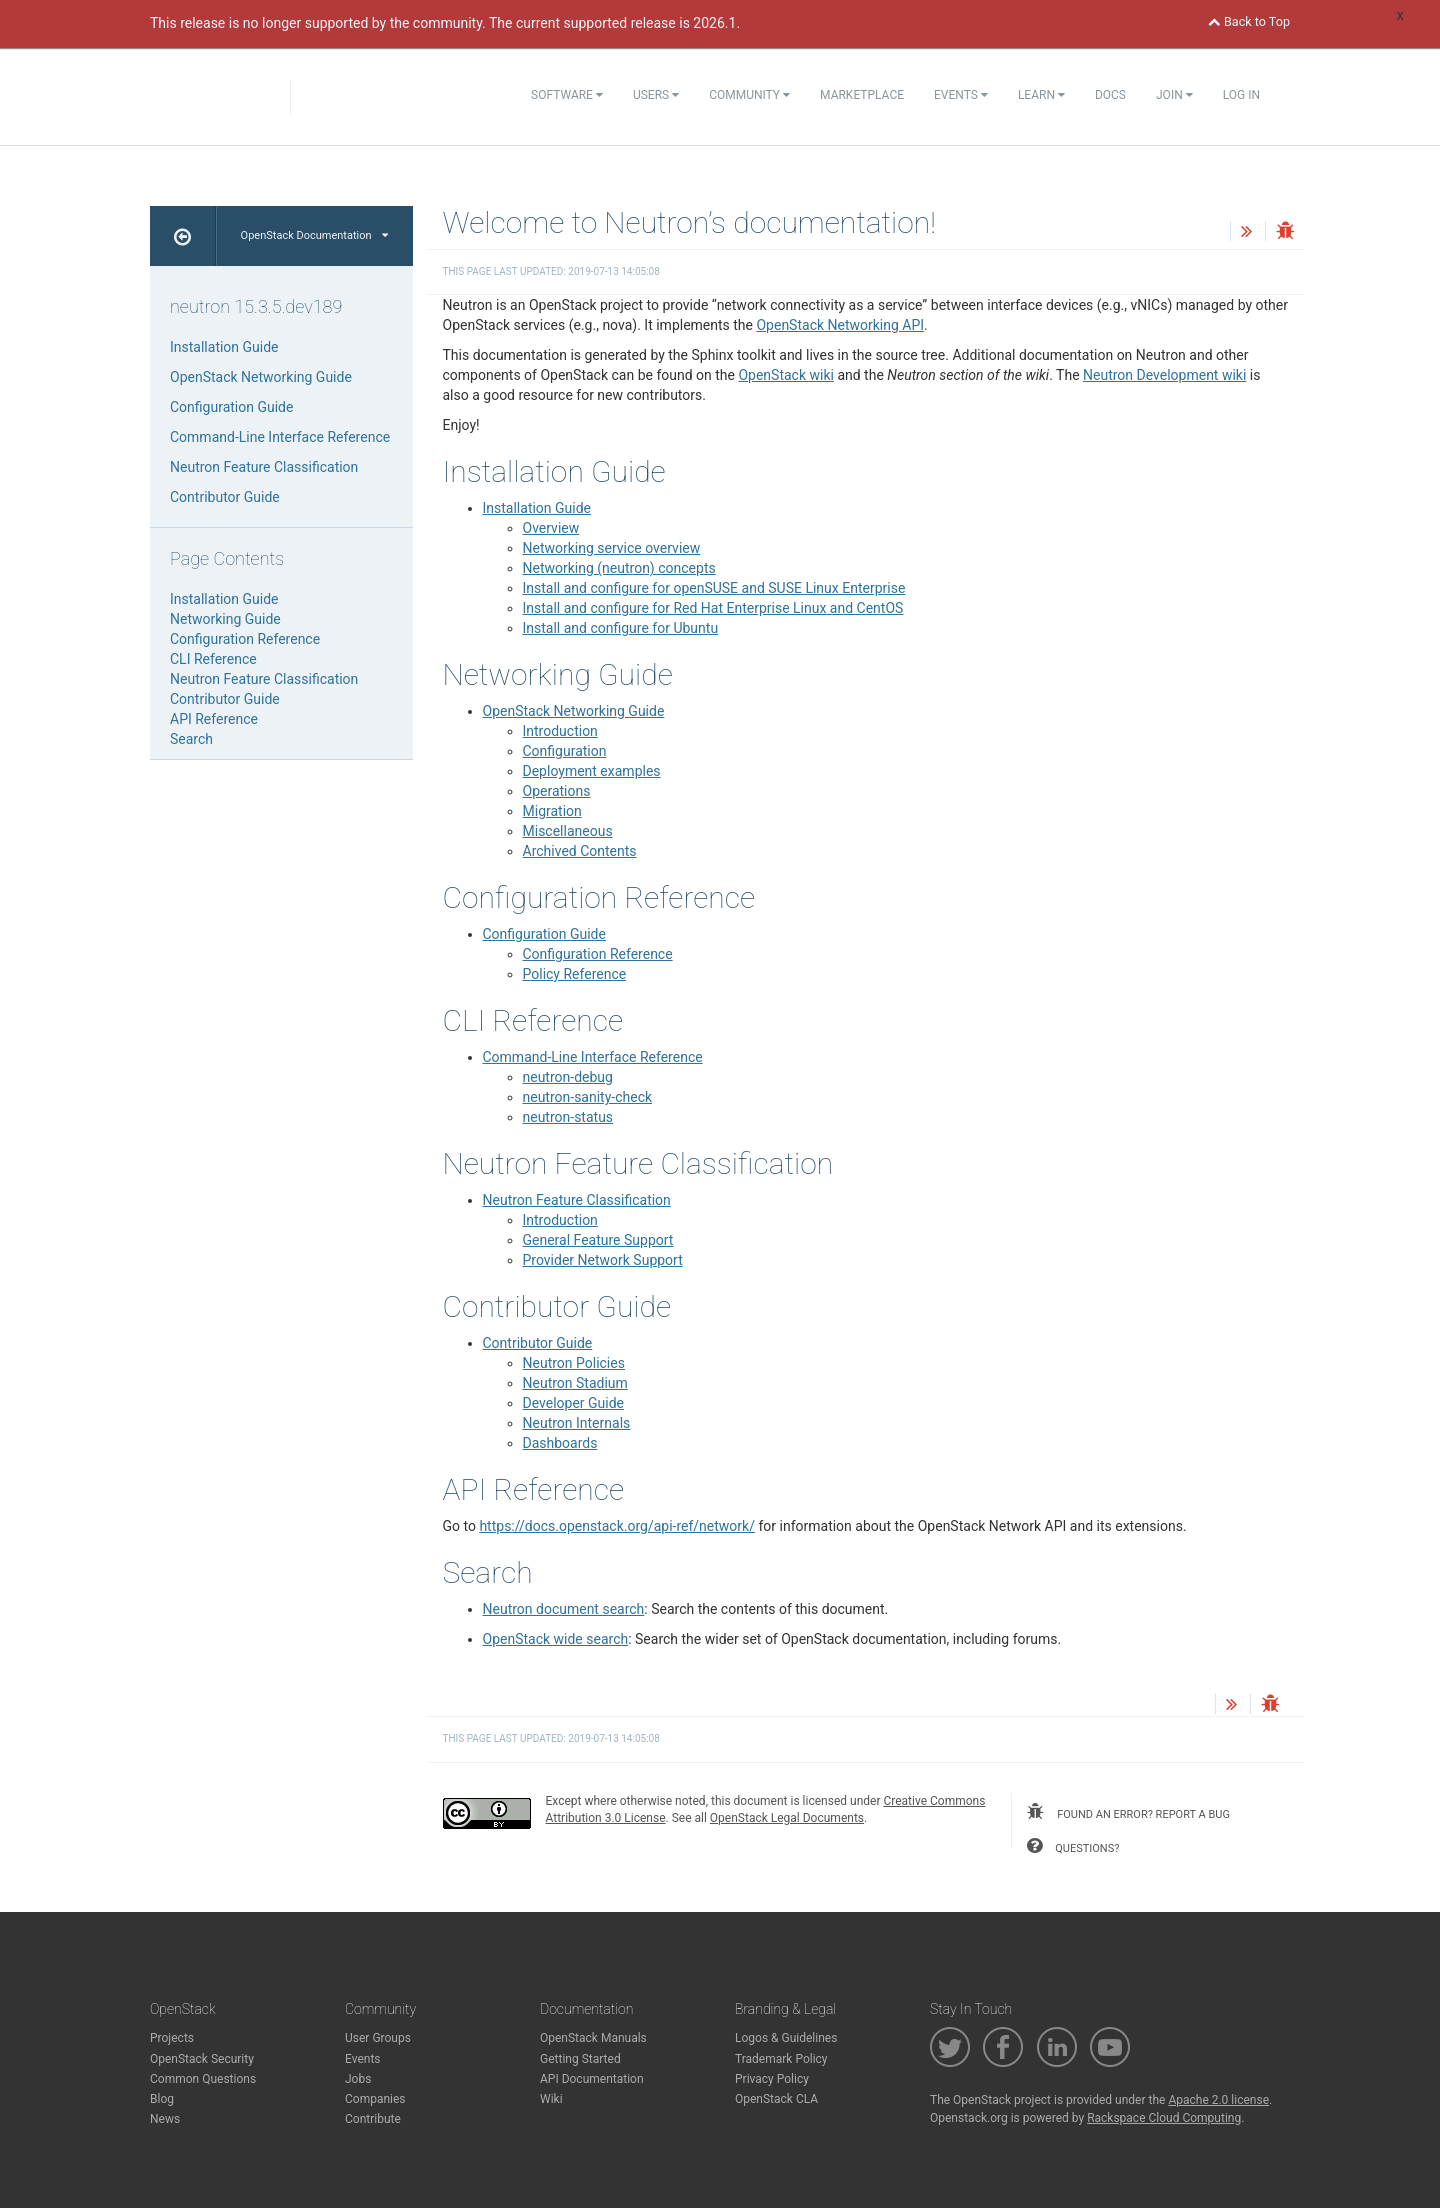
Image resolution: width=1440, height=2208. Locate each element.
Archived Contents (580, 851)
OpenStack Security (202, 2059)
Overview (551, 528)
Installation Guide (537, 508)
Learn (1041, 95)
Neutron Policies (574, 1363)
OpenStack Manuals (593, 2038)
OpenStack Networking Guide (574, 711)
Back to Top (1249, 21)
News (165, 2119)
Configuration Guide (544, 934)
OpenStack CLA (776, 2099)
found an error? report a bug (1128, 1812)
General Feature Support (598, 1240)
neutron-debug (568, 1077)
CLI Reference (213, 659)
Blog (162, 2099)
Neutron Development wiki (1164, 375)
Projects (172, 2038)
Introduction (560, 731)
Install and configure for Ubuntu (621, 628)
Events (961, 95)
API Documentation (592, 2079)
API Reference (214, 719)
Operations (557, 791)
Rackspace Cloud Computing (1164, 2118)
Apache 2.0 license (1218, 2100)
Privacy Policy (772, 2079)
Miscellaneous (568, 831)
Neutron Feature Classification (577, 1200)
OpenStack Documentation (314, 235)
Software (567, 95)
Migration (552, 811)
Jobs (358, 2079)
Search (191, 739)
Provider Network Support (603, 1260)
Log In (1241, 95)
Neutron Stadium (575, 1383)
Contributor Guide (538, 1343)
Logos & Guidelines (786, 2038)
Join (1174, 95)
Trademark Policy (781, 2059)
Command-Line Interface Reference (593, 1057)
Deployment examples (592, 771)
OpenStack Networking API (840, 325)
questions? (1073, 1846)
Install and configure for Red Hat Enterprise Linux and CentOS (713, 608)
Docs (1110, 95)
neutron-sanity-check (588, 1097)
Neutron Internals (577, 1423)
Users (656, 95)
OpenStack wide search (556, 1639)
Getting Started (580, 2059)
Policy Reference (575, 974)
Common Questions (203, 2079)
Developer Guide (574, 1403)
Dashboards (560, 1443)
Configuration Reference (598, 954)
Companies (375, 2099)
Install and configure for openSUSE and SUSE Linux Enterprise (714, 588)
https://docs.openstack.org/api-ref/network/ (617, 1526)
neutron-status (568, 1117)
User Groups (378, 2038)
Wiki (551, 2099)
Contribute (373, 2119)
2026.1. (716, 23)
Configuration (565, 751)
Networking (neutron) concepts (619, 568)
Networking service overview (612, 548)
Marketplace (862, 95)
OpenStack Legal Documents (787, 1818)
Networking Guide (225, 619)
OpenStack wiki (785, 375)
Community (749, 95)
